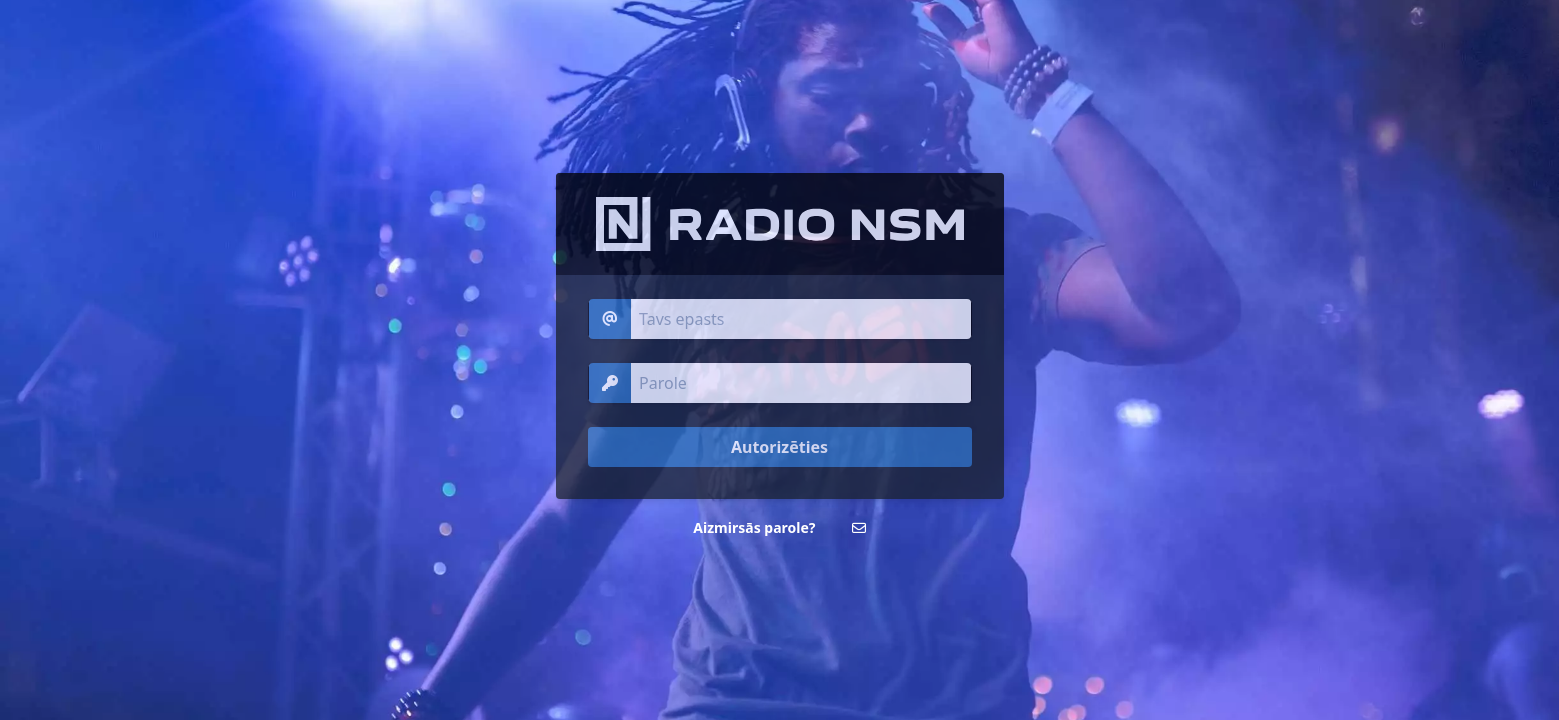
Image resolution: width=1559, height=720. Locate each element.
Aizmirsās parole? (754, 527)
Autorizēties (779, 447)
